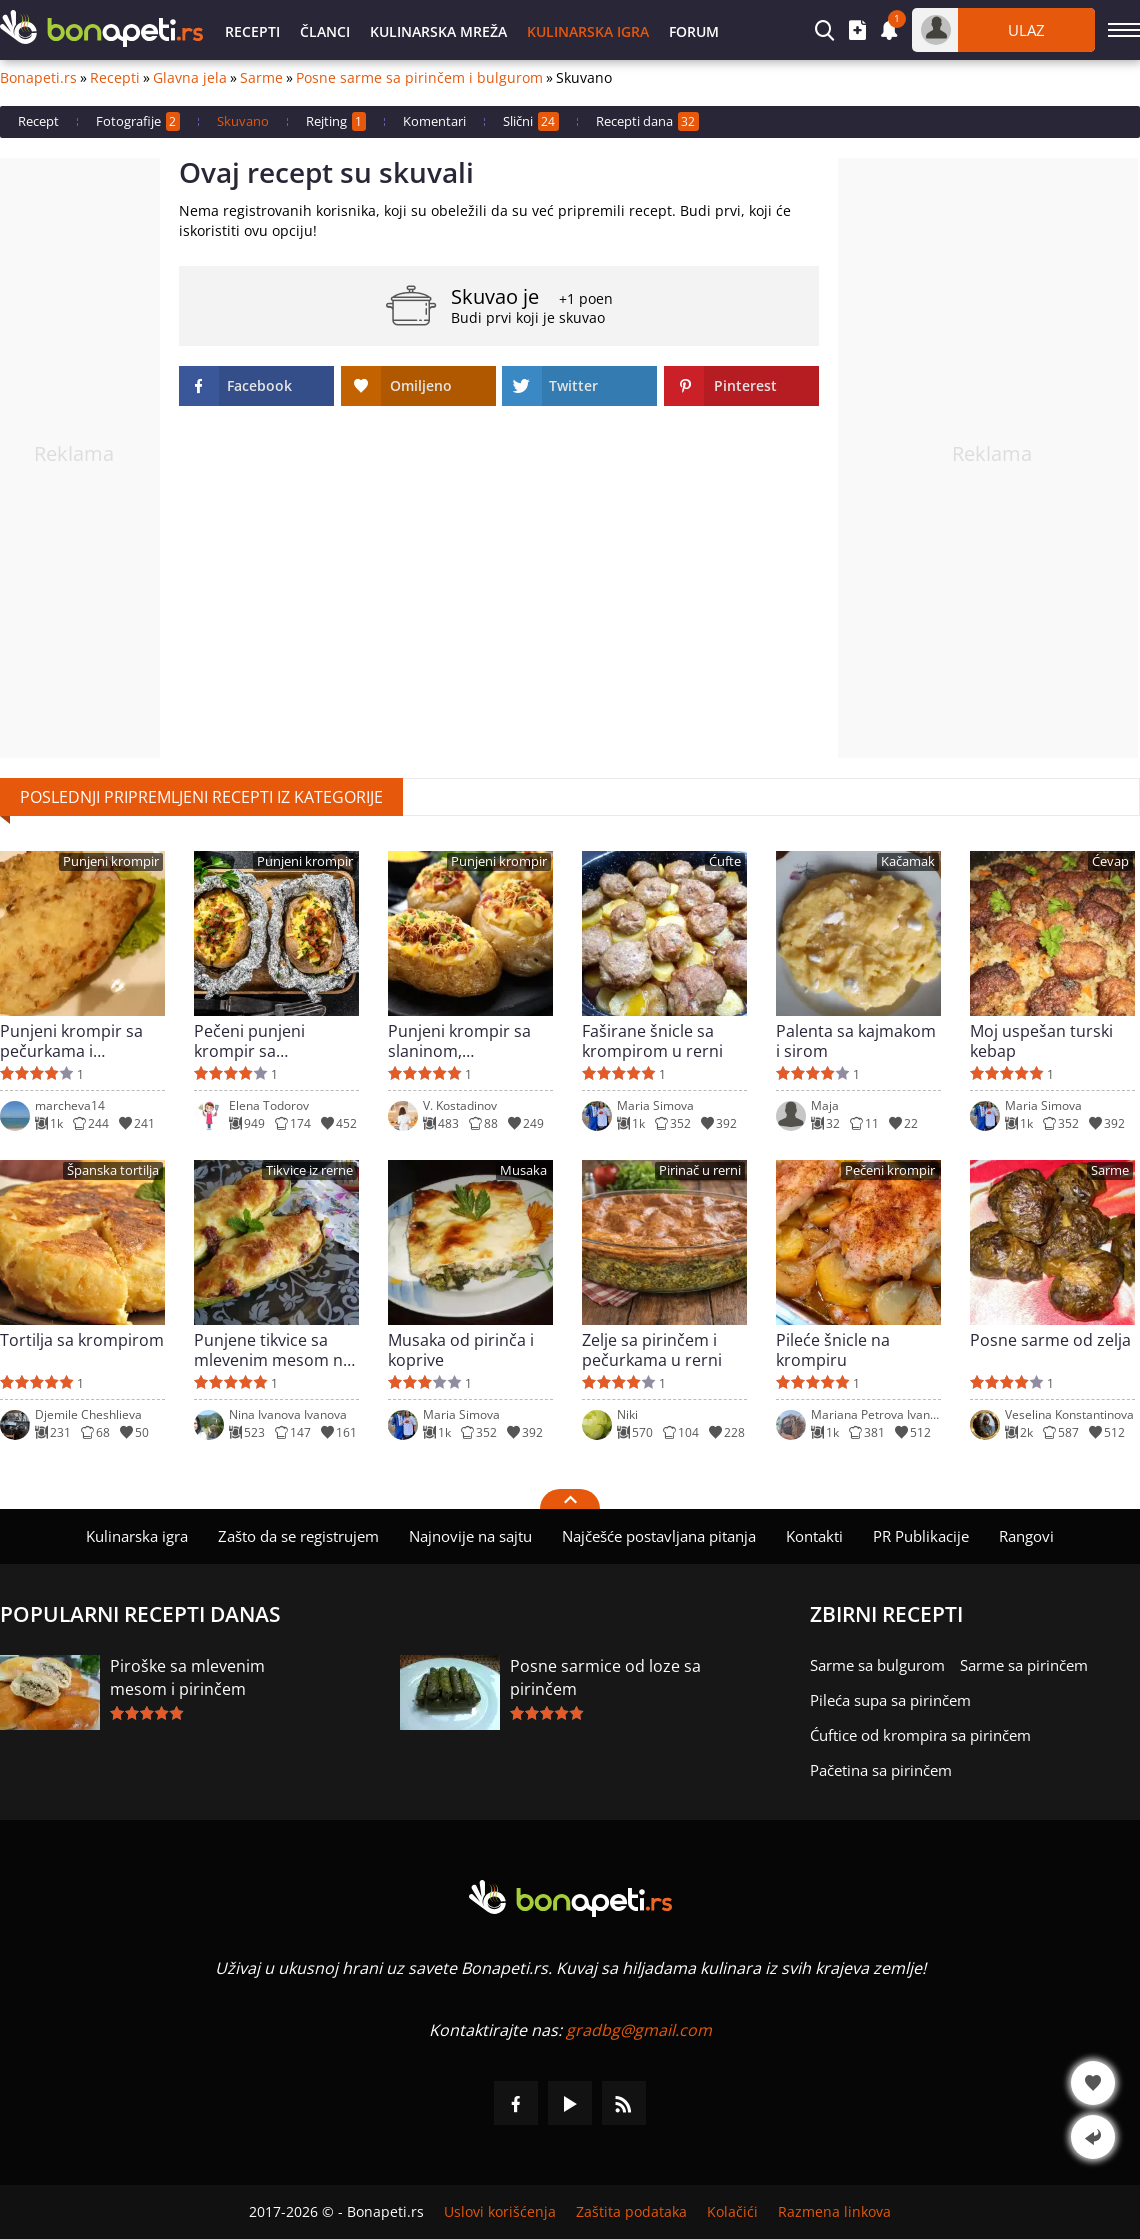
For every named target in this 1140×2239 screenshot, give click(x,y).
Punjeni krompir (111, 861)
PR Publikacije (921, 1536)
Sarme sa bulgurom (877, 1665)
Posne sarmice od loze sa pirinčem (605, 1677)
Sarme (261, 78)
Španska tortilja (113, 1170)
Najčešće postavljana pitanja (659, 1536)
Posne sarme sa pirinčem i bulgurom (419, 78)
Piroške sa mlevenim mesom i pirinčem (187, 1677)
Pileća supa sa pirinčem (890, 1700)
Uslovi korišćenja (500, 2212)
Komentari (434, 121)
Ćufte (725, 861)
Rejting (336, 121)
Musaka (523, 1170)
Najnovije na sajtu (470, 1536)
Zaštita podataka (631, 2212)
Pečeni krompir (890, 1170)
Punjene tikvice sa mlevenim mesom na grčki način (273, 1350)
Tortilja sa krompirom (82, 1340)
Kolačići (732, 2212)
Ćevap (1110, 861)
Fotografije (138, 121)
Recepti (252, 31)
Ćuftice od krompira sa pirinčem (920, 1735)
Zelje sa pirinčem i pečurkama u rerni (652, 1350)
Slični (531, 121)
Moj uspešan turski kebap (1041, 1041)
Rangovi (1026, 1536)
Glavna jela (190, 78)
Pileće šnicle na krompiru (833, 1350)
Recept (38, 121)
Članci (325, 31)
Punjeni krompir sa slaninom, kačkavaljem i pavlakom (459, 1041)
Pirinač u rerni (700, 1170)
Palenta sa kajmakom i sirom (856, 1041)
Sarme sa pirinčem (1024, 1665)
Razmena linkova (834, 2212)
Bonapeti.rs (38, 78)
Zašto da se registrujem (298, 1536)
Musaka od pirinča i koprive (461, 1350)
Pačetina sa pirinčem (881, 1770)
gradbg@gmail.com (639, 2030)
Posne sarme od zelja (1050, 1340)
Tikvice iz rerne (309, 1170)
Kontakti (814, 1536)
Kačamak (908, 861)
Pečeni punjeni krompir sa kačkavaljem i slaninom (249, 1041)
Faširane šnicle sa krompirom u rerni (652, 1041)
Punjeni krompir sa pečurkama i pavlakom (71, 1041)
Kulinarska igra (588, 31)
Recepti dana (647, 121)
